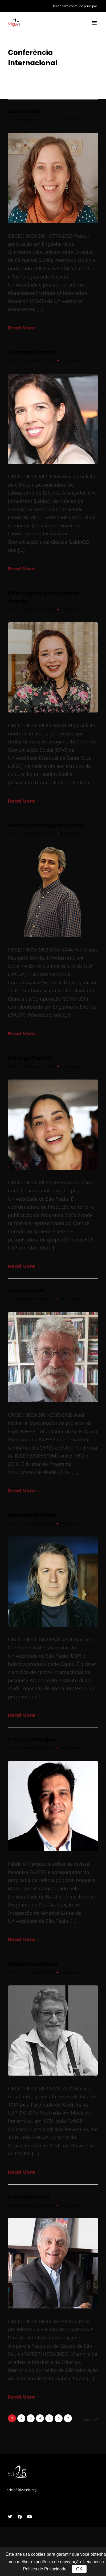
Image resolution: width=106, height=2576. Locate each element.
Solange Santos (29, 1060)
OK (79, 2569)
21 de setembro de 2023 (31, 1301)
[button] (94, 23)
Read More (24, 329)
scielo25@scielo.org (21, 2491)
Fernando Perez (29, 2198)
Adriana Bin (24, 113)
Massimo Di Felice (32, 1517)
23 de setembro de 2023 (32, 122)
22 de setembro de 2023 (32, 611)
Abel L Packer (26, 1292)
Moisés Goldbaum (33, 1966)
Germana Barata (31, 354)
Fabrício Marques (32, 1741)
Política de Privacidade (45, 2569)
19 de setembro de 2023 (31, 1974)
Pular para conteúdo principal (75, 6)
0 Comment (71, 122)
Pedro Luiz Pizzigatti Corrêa (45, 827)
